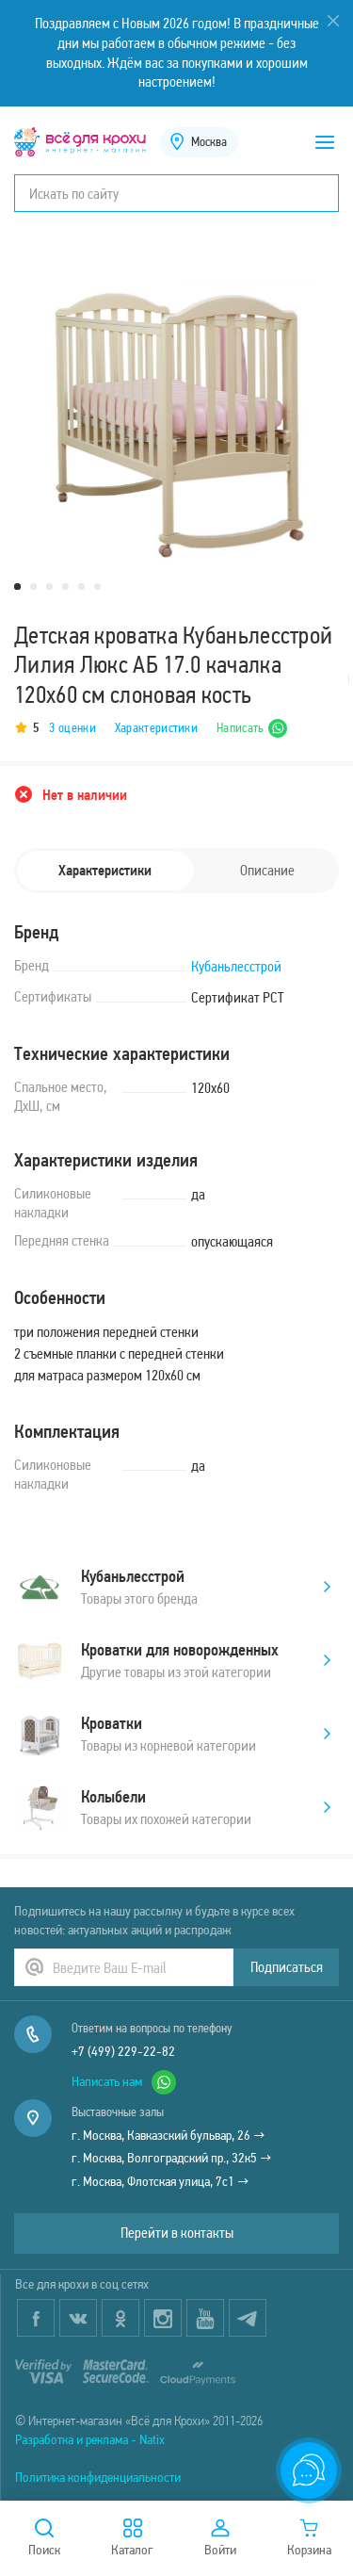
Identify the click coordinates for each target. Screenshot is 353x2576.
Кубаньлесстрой (236, 966)
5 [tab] (81, 586)
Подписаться (286, 1967)
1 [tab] (17, 586)
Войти (220, 2538)
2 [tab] (33, 586)
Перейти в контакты (176, 2233)
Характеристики (156, 728)
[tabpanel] (176, 423)
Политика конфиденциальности (98, 2477)
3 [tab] (49, 586)
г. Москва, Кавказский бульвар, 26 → (168, 2135)
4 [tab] (65, 586)
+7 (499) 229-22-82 (123, 2051)
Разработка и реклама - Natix (90, 2439)
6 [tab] (97, 586)
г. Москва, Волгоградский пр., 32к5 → (172, 2157)
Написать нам (124, 2082)
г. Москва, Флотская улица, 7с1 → (160, 2181)
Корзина (309, 2538)
